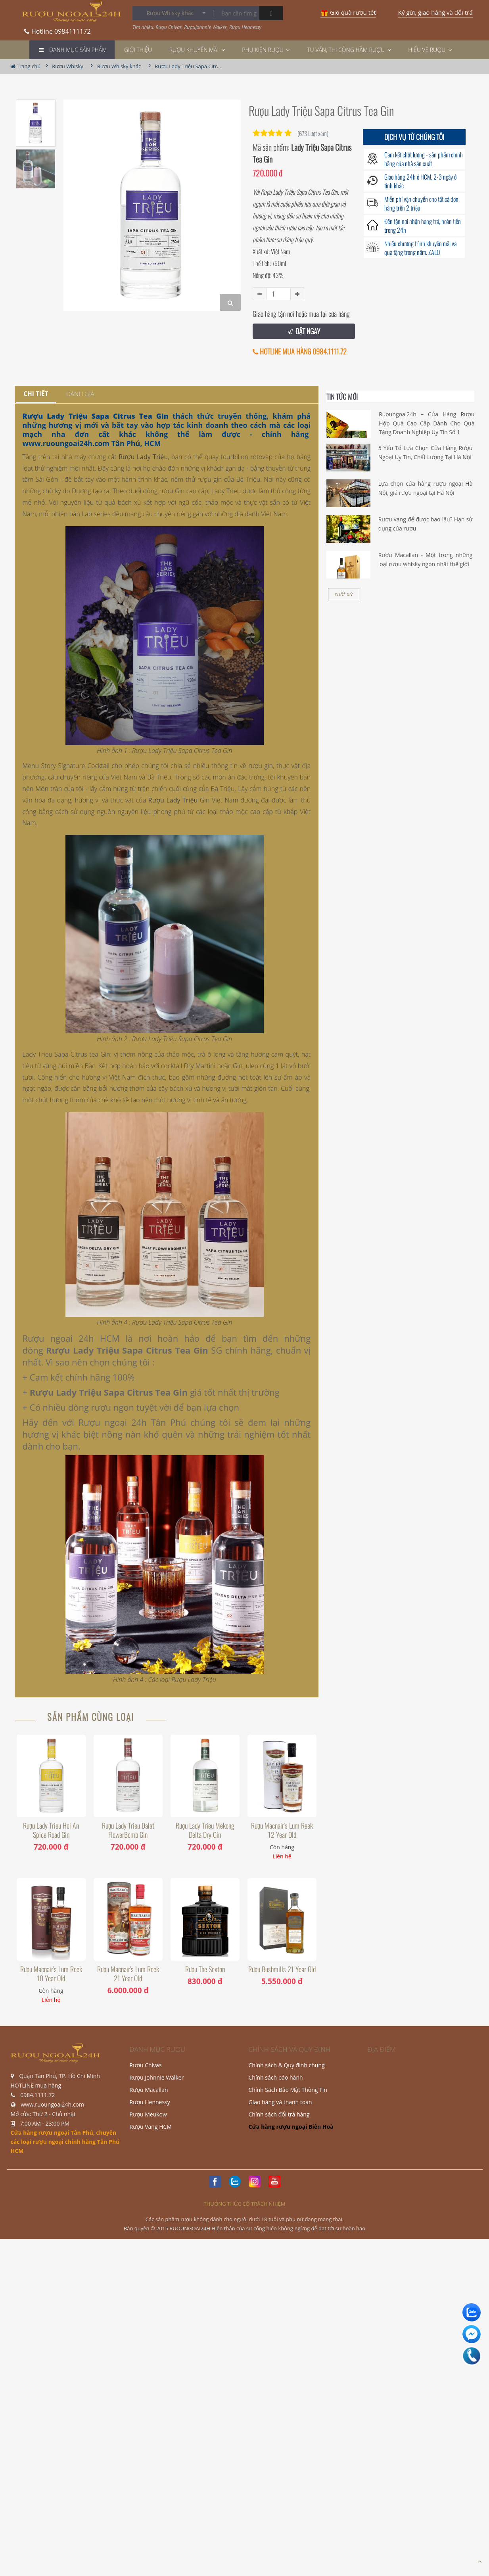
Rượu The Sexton (205, 1969)
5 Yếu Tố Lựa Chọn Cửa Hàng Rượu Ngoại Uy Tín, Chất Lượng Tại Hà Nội (425, 452)
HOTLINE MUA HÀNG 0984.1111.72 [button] (300, 351)
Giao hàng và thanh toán (280, 2102)
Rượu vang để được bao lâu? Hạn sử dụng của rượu (425, 523)
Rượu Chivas (146, 2065)
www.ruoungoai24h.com (66, 443)
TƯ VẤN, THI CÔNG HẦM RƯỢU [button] (349, 50)
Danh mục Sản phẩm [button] (78, 50)
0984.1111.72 (37, 2095)
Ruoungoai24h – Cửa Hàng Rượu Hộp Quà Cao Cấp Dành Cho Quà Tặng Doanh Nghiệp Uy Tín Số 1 (426, 423)
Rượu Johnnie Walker (157, 2077)
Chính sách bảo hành (276, 2077)
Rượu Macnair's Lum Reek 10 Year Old (51, 1974)
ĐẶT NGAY (304, 331)
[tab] (36, 394)
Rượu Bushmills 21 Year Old (282, 1969)
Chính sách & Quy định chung (287, 2065)
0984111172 (57, 29)
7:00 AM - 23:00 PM (44, 2123)
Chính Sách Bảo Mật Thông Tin (288, 2089)
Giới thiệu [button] (138, 50)
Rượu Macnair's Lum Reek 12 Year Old (282, 1830)
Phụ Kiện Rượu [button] (266, 50)
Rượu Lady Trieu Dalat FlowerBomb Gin (128, 1830)
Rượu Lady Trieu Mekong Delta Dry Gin (205, 1830)
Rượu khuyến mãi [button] (197, 50)
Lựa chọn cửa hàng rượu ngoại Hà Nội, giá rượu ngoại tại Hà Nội (425, 488)
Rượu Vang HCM (151, 2126)
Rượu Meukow (148, 2114)
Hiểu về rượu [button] (430, 50)
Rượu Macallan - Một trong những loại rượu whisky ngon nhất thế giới (425, 559)
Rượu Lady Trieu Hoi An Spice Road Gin (51, 1830)
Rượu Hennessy (150, 2102)
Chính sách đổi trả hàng (279, 2114)
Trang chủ (26, 66)
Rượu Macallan (149, 2089)
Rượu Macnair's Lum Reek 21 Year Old (128, 1974)
